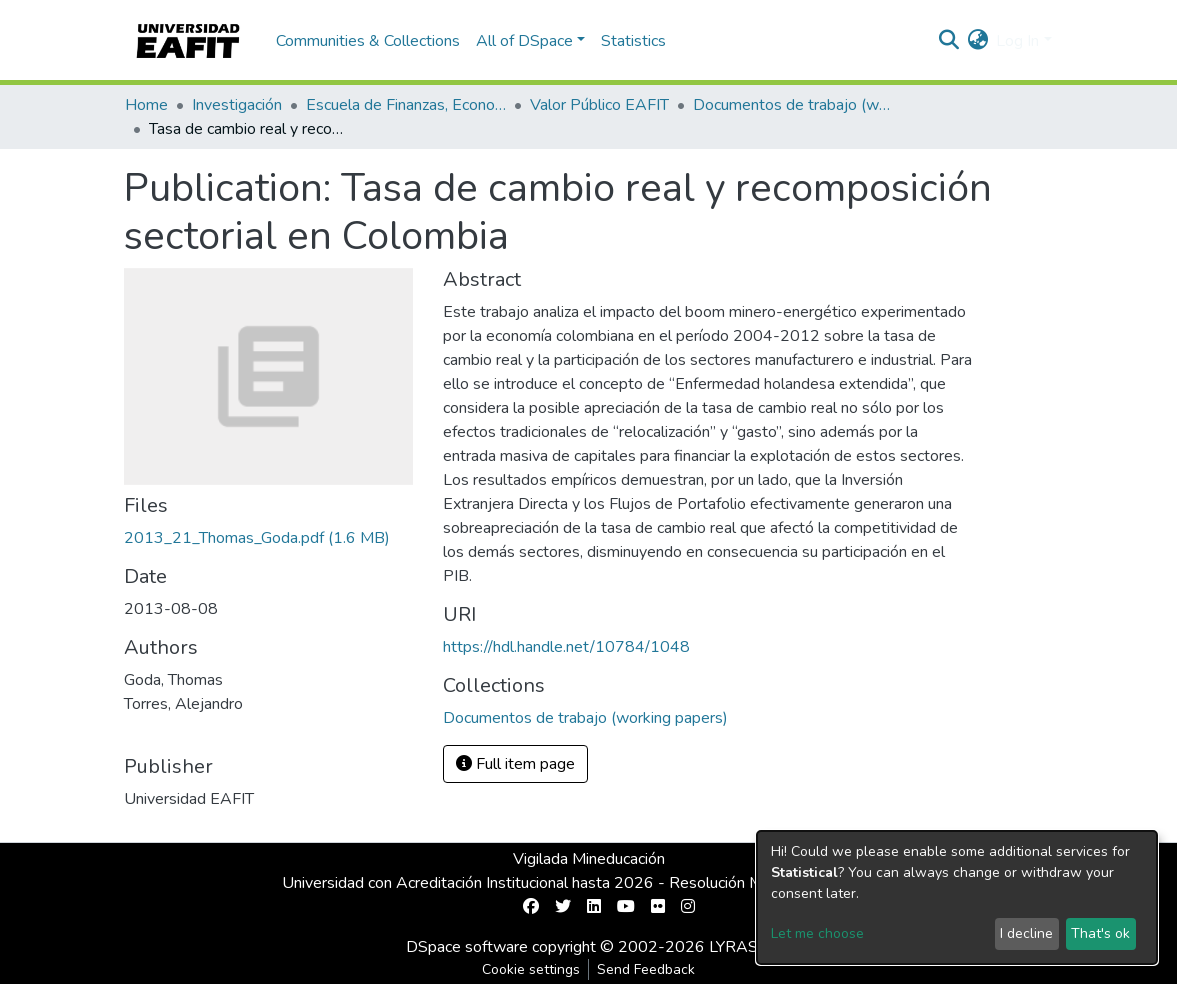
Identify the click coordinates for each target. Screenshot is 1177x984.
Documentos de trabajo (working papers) (793, 105)
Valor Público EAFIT (599, 105)
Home (146, 105)
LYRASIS (740, 947)
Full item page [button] (515, 764)
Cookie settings (531, 969)
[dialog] (957, 897)
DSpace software (467, 947)
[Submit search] (948, 41)
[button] (977, 41)
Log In (1017, 41)
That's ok (1100, 933)
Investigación (237, 105)
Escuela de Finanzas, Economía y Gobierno (406, 105)
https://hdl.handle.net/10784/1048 (566, 647)
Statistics (633, 41)
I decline (1026, 933)
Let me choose (817, 933)
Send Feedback (646, 969)
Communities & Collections (368, 41)
